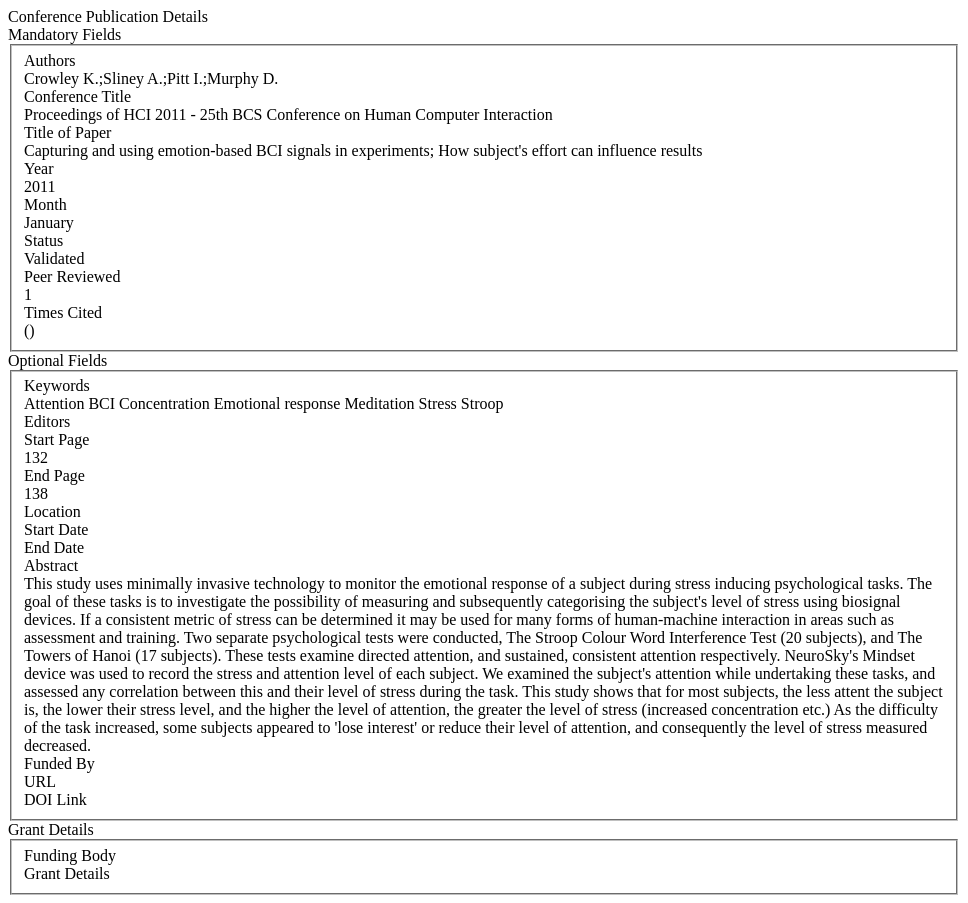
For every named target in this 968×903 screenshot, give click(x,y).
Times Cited (63, 312)
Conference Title (77, 96)
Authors (50, 60)
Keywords (57, 385)
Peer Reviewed (72, 276)
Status (43, 240)
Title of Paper (67, 132)
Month (45, 204)
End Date (54, 547)
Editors (47, 421)
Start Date (56, 529)
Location (52, 511)
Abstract (51, 565)
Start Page (56, 439)
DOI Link (55, 799)
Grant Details (67, 873)
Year (38, 168)
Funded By (59, 763)
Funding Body (70, 855)
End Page (54, 475)
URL (40, 781)
